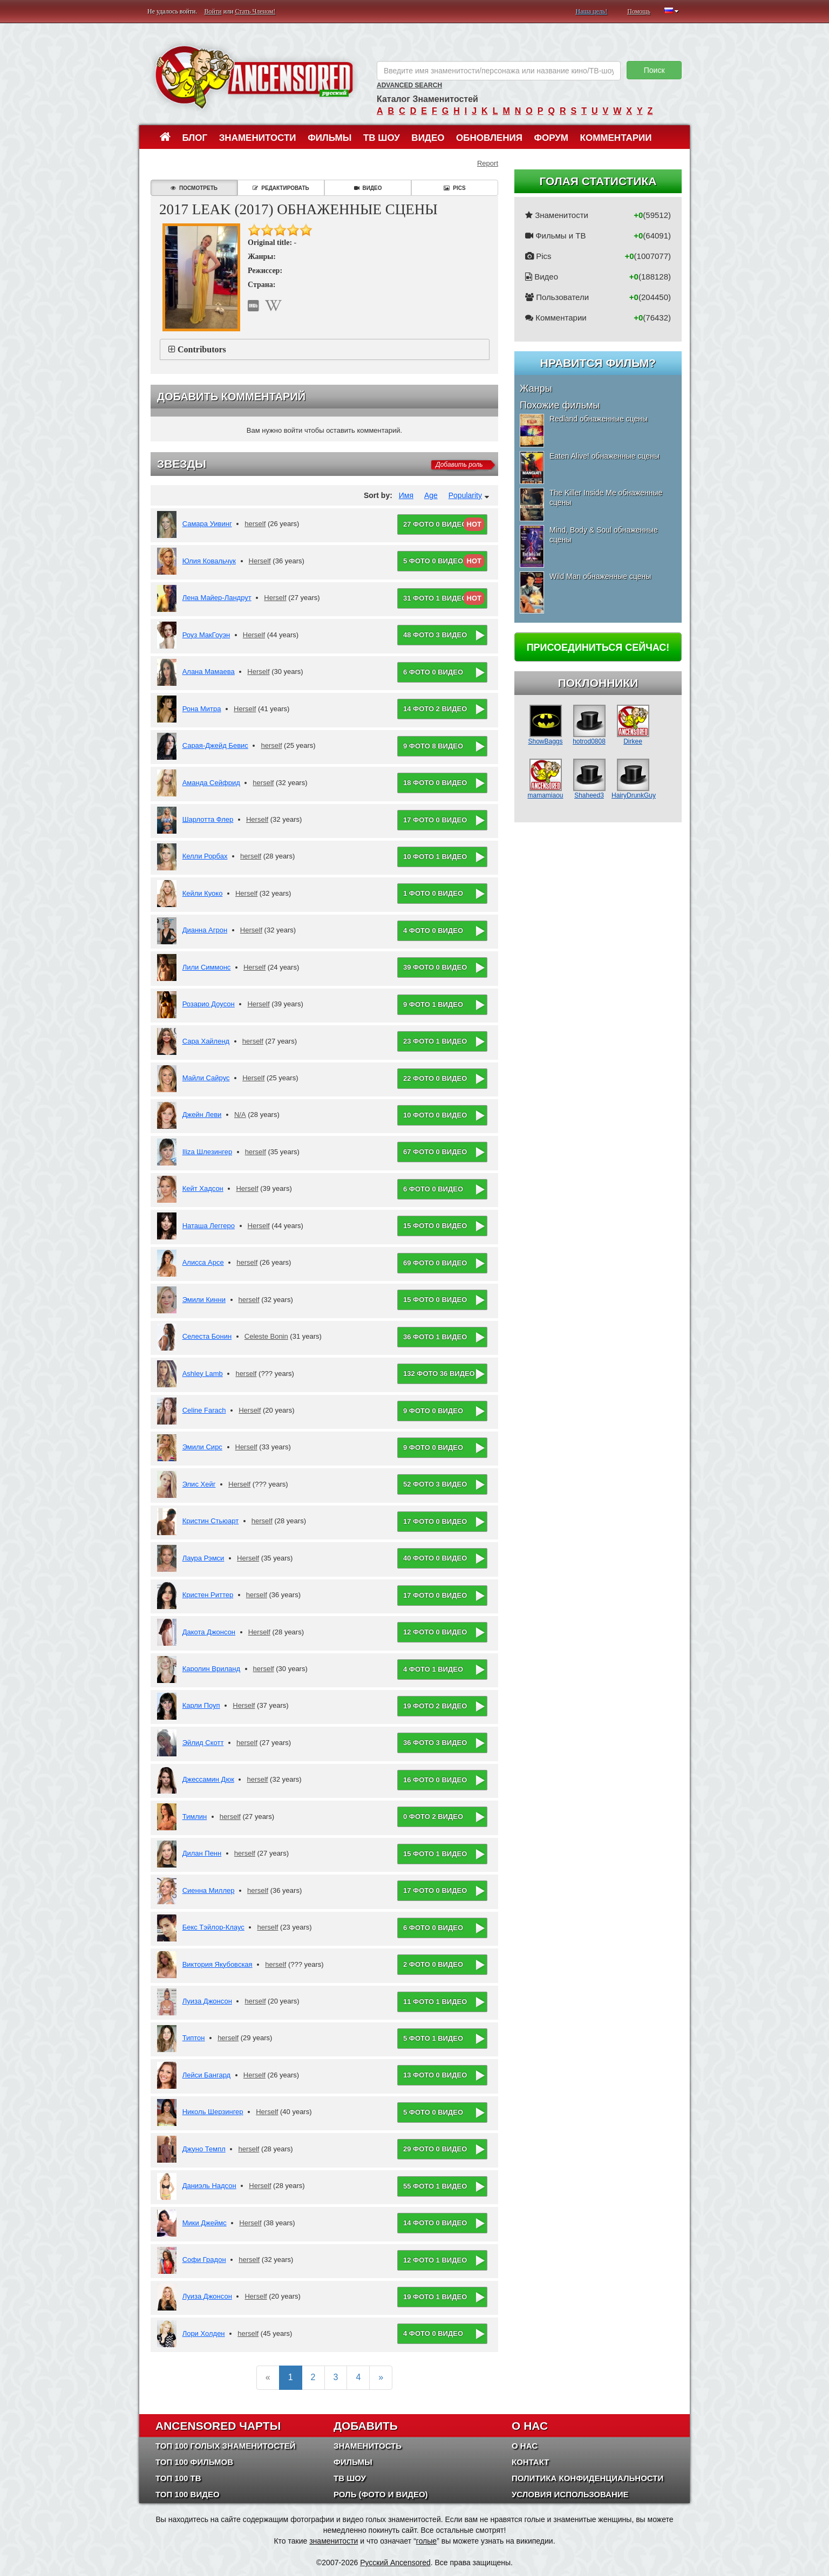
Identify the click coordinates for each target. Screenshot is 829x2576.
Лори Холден (203, 2333)
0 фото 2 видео (433, 1816)
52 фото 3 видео (435, 1484)
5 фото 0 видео (433, 561)
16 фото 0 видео (435, 1780)
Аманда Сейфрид (211, 783)
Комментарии (616, 138)
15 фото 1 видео (435, 1854)
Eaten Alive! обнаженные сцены (604, 456)
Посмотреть (194, 188)
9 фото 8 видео (433, 746)
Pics (454, 188)
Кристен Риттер (208, 1595)
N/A (240, 1114)
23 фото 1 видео (435, 1041)
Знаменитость (368, 2445)
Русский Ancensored (395, 2562)
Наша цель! (591, 11)
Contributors (202, 349)
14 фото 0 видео (435, 2223)
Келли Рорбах (205, 856)
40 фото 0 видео (435, 1558)
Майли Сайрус (206, 1078)
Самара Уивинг (207, 524)
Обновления (489, 138)
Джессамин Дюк (208, 1779)
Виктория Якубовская (217, 1964)
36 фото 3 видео (435, 1743)
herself (255, 524)
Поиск (654, 70)
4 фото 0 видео (433, 930)
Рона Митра (201, 709)
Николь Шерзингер (212, 2112)
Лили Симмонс (206, 967)
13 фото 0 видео (435, 2075)
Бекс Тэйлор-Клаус (213, 1927)
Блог (195, 138)
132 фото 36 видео (439, 1373)
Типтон (193, 2038)
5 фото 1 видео (433, 2038)
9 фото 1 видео (433, 1004)
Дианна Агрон (205, 930)
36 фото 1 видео (435, 1337)
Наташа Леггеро (208, 1226)
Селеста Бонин (207, 1336)
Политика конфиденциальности (587, 2478)
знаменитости (333, 2541)
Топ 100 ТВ (178, 2478)
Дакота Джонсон (208, 1632)
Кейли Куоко (202, 893)
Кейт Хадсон (202, 1188)
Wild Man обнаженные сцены (600, 576)
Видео (427, 138)
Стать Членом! (255, 11)
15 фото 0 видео (435, 1226)
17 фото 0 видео (435, 820)
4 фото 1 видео (433, 1669)
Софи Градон (204, 2259)
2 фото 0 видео (433, 1964)
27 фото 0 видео (435, 524)
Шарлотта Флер (208, 819)
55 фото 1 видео (435, 2186)
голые (426, 2541)
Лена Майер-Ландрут (217, 598)
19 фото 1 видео (435, 2297)
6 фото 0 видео (433, 672)
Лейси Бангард (206, 2075)
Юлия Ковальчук (209, 561)
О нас (525, 2445)
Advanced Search (409, 85)
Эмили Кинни (204, 1300)
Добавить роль (459, 464)
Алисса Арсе (203, 1262)
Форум (551, 138)
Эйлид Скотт (203, 1743)
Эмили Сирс (202, 1447)
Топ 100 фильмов (194, 2461)
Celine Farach (204, 1410)
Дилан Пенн (202, 1853)
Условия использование (570, 2494)
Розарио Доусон (208, 1004)
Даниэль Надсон (209, 2186)
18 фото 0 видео (435, 783)
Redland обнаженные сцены (598, 418)
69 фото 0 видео (435, 1263)
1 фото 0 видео (433, 893)
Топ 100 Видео (187, 2494)
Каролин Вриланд (211, 1669)
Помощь (638, 11)
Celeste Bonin (266, 1336)
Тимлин (194, 1816)
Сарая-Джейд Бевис (215, 745)
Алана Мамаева (208, 671)
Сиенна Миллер (208, 1890)
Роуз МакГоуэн (206, 635)
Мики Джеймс (204, 2223)
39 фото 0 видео (435, 967)
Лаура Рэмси (203, 1558)
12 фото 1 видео (435, 2260)
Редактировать (281, 188)
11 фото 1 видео (435, 2002)
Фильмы (329, 138)
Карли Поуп (201, 1705)
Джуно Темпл (204, 2149)
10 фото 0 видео (435, 1115)
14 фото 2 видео (435, 709)
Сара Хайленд (206, 1041)
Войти (213, 11)
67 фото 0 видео (435, 1152)
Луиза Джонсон (207, 2001)
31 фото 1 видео (435, 598)
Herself (260, 561)
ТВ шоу (381, 138)
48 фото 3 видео (435, 635)
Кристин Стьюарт (210, 1521)
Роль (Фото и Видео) (381, 2494)
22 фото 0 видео (435, 1078)
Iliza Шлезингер (207, 1152)
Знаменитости (257, 138)
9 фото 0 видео (433, 1411)
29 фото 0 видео (435, 2149)
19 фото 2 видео (435, 1706)
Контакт (530, 2461)
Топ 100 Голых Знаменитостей (225, 2445)
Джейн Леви (202, 1114)
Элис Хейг (199, 1484)
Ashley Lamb (202, 1373)
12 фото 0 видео (435, 1632)
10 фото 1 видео (435, 857)
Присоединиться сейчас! (598, 647)
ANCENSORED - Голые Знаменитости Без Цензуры (254, 77)
